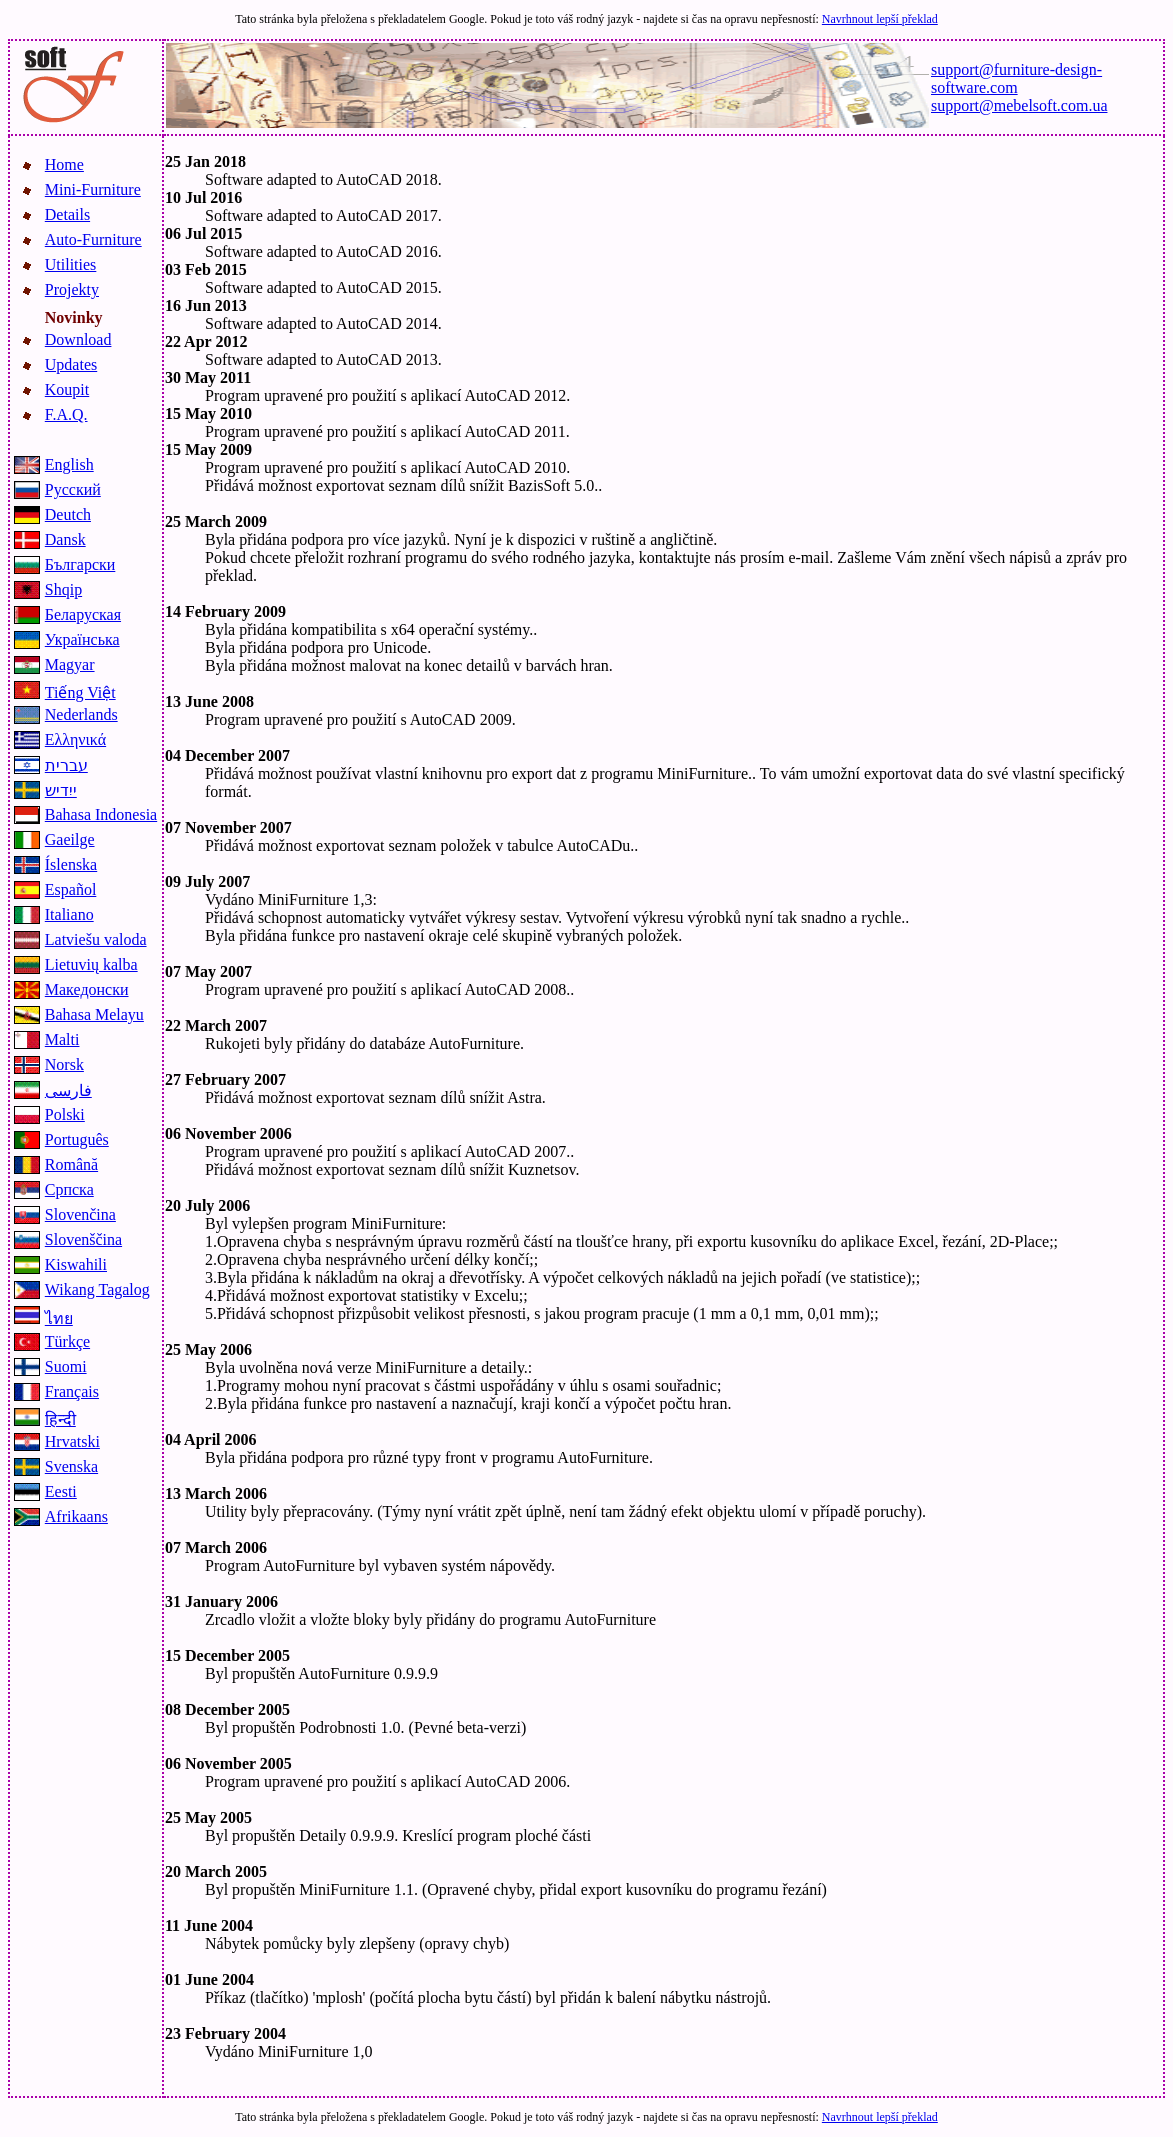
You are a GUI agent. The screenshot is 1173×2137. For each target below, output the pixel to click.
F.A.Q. (66, 414)
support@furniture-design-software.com (1016, 78)
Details (67, 214)
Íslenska (71, 864)
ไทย (59, 1318)
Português (77, 1139)
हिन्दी (60, 1419)
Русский (73, 489)
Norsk (64, 1064)
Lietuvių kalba (91, 964)
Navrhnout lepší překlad (880, 19)
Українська (82, 639)
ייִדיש (61, 790)
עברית (66, 765)
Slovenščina (83, 1239)
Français (72, 1391)
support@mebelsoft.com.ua (1019, 105)
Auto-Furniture (93, 239)
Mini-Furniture (93, 189)
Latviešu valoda (96, 939)
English (69, 464)
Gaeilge (70, 839)
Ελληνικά (75, 739)
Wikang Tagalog (97, 1289)
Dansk (65, 539)
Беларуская (83, 614)
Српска (69, 1189)
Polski (65, 1114)
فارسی (68, 1090)
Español (71, 889)
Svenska (71, 1466)
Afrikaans (76, 1516)
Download (78, 339)
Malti (62, 1039)
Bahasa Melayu (94, 1014)
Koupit (67, 389)
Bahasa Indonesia (101, 814)
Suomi (66, 1366)
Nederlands (81, 714)
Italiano (69, 914)
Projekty (72, 289)
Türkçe (67, 1341)
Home (64, 164)
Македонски (87, 989)
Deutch (68, 514)
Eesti (61, 1491)
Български (80, 564)
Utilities (71, 264)
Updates (71, 364)
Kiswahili (76, 1264)
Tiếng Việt (80, 692)
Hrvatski (72, 1441)
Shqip (63, 589)
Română (71, 1164)
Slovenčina (80, 1214)
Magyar (70, 664)
